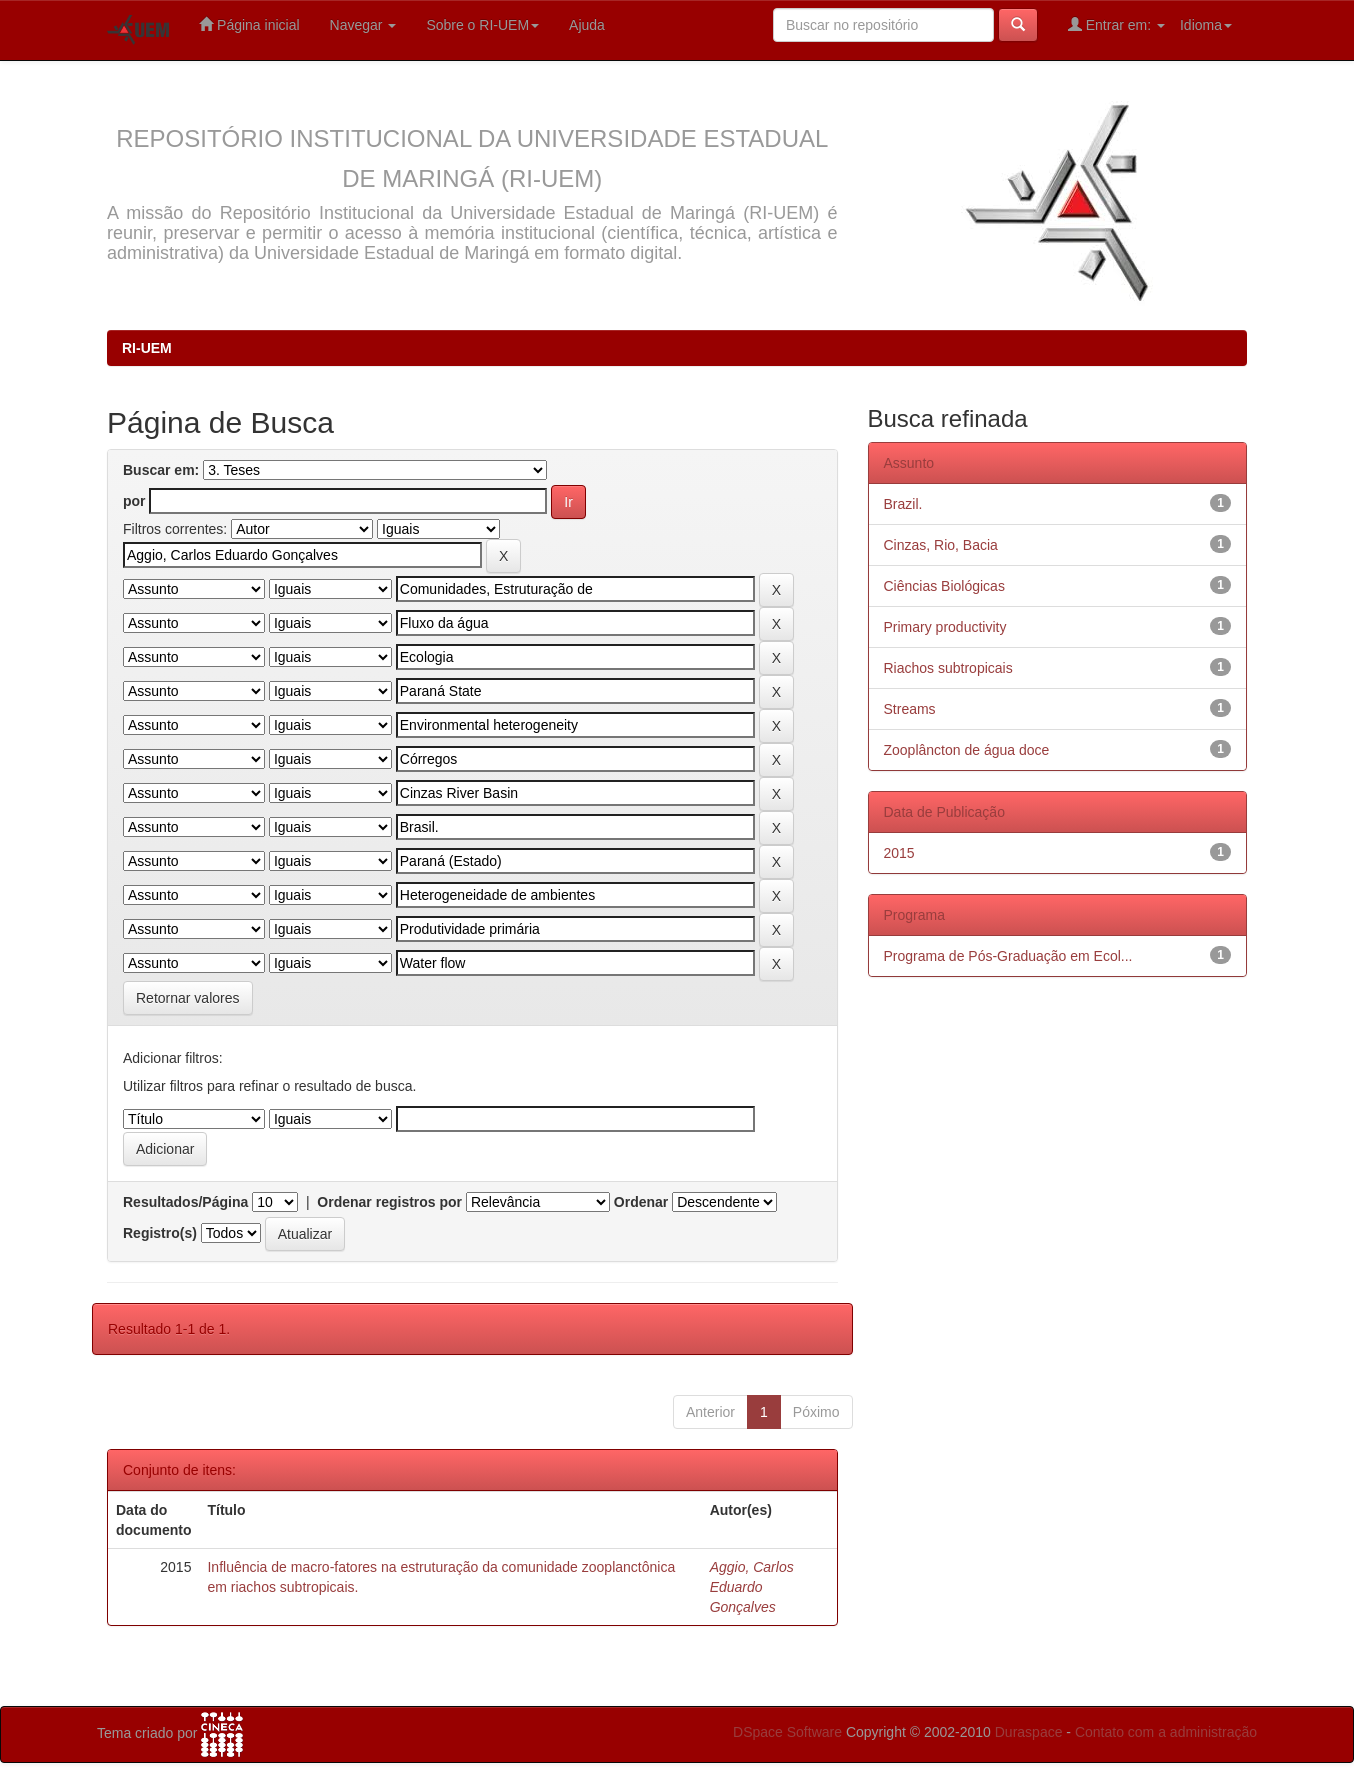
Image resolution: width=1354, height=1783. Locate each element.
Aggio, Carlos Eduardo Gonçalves (752, 1587)
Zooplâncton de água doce (967, 750)
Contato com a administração (1166, 1732)
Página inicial (249, 24)
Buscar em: (161, 470)
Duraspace (1029, 1732)
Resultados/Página (185, 1202)
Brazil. (903, 504)
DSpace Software (787, 1732)
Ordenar (641, 1202)
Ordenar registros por (389, 1202)
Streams (910, 709)
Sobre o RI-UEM (482, 25)
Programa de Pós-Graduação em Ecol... (1008, 956)
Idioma (1206, 25)
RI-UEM (147, 348)
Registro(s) (160, 1233)
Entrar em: (1116, 24)
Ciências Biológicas (944, 586)
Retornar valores (188, 998)
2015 (899, 853)
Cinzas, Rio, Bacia (941, 545)
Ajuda (587, 25)
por (134, 501)
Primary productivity (945, 627)
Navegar (363, 25)
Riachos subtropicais (948, 668)
